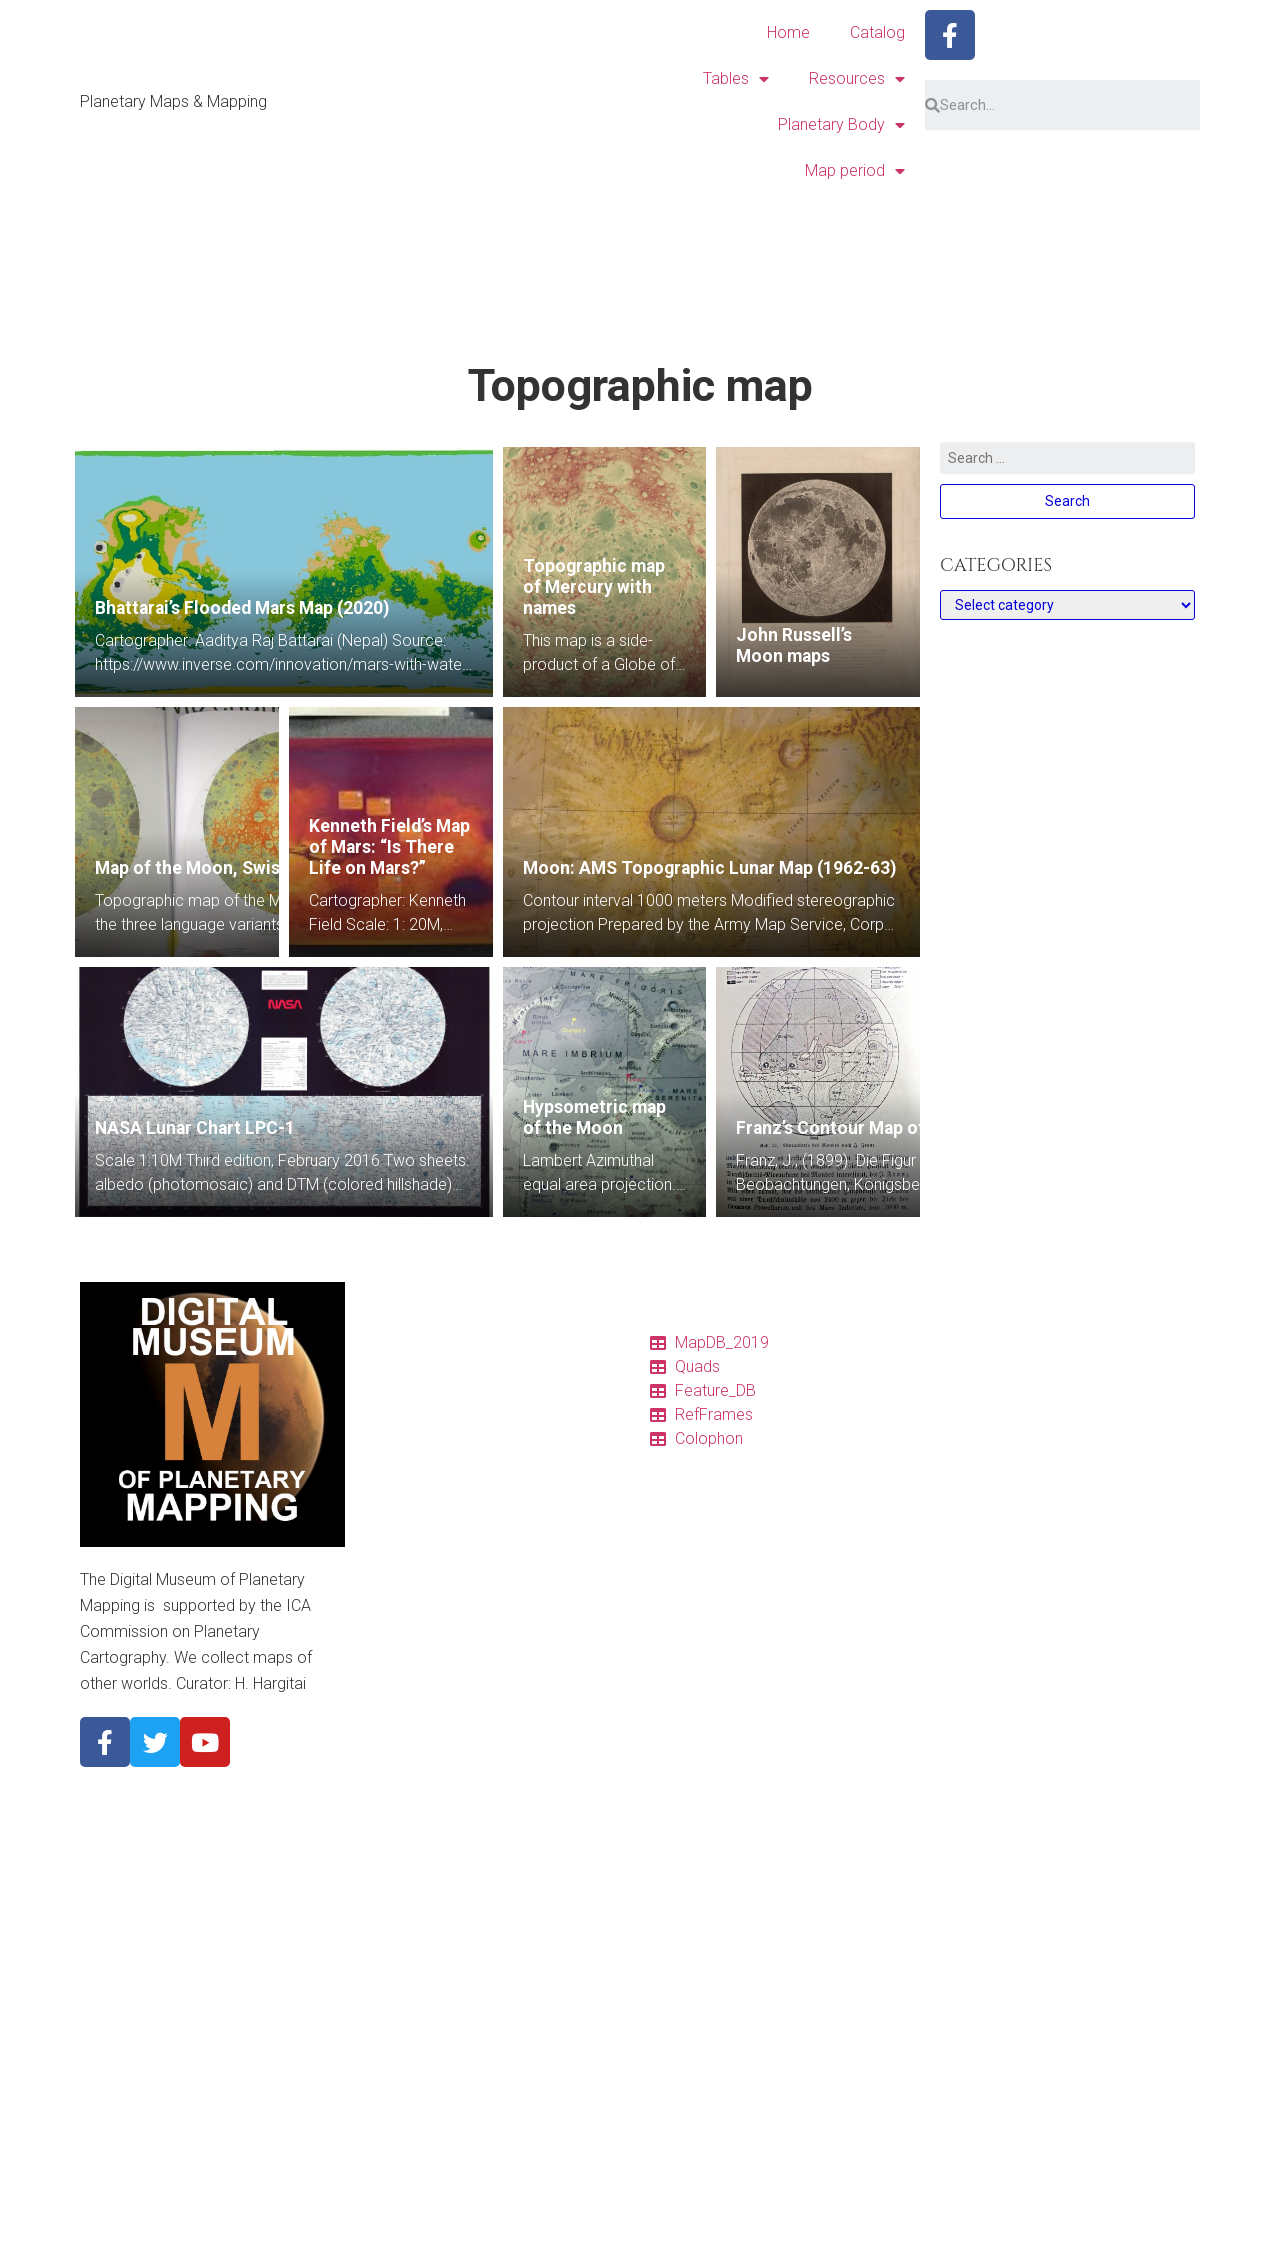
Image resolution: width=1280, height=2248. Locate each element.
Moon (384, 1794)
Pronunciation (410, 1626)
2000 (381, 2058)
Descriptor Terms (420, 1650)
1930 (381, 2226)
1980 (381, 2106)
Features (392, 1458)
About (384, 1698)
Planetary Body (841, 125)
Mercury (391, 1746)
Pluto (381, 1962)
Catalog (877, 32)
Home (788, 32)
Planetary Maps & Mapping (173, 101)
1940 (381, 2202)
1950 (381, 2178)
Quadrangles (405, 1434)
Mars (381, 1842)
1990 (381, 2082)
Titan (381, 1938)
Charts (386, 1410)
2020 (381, 2010)
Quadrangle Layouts (428, 1554)
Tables (736, 79)
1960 (381, 2154)
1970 (381, 2130)
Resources (857, 79)
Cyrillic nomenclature (431, 1674)
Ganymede (399, 1914)
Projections (401, 1578)
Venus (385, 1770)
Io (371, 1866)
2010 (381, 2034)
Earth (381, 1818)
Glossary (394, 1602)
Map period (855, 171)
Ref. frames (401, 1506)
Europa (388, 1890)
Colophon (396, 1482)
